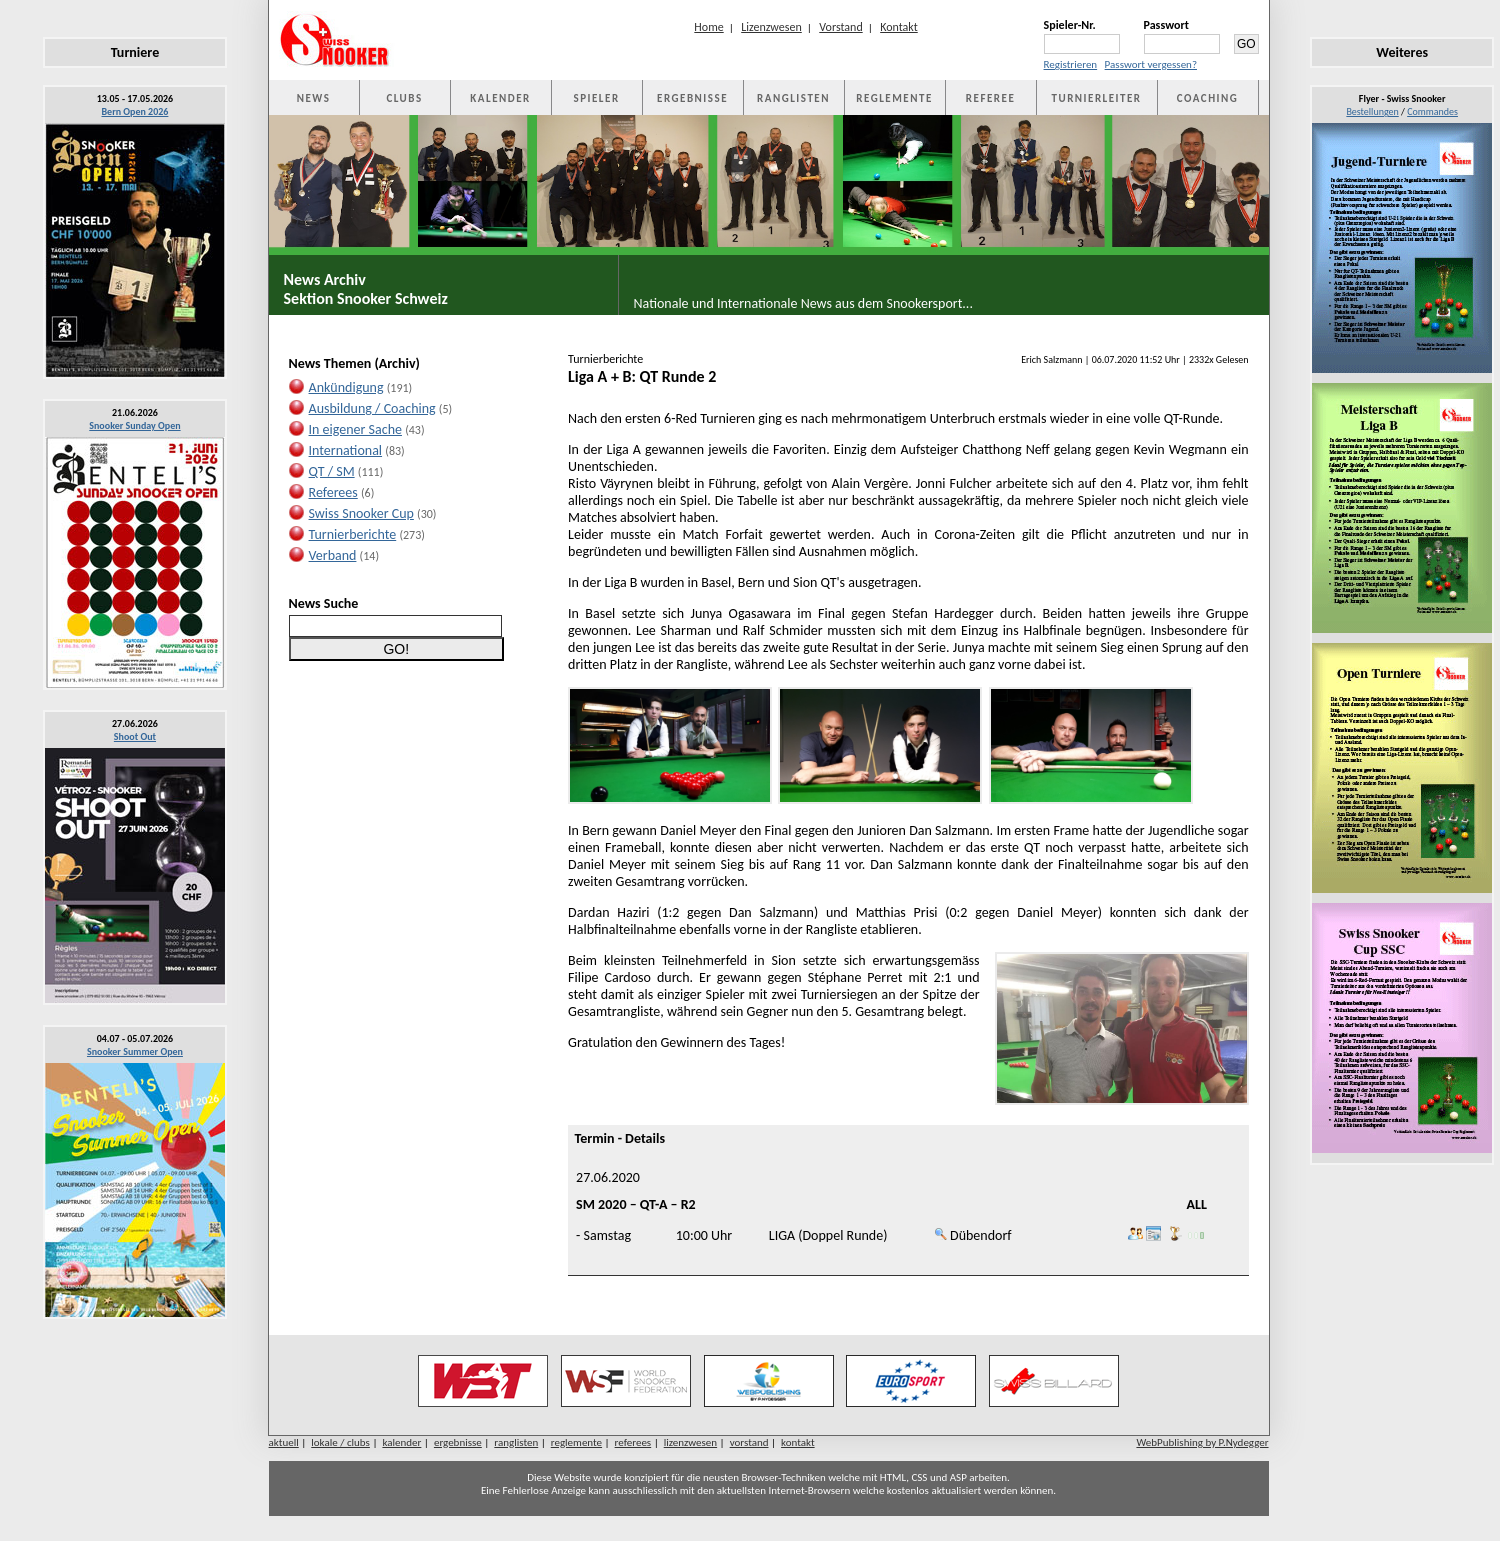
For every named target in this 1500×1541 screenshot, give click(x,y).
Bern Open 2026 (135, 111)
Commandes (1432, 111)
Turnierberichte (353, 534)
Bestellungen (1372, 111)
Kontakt (899, 27)
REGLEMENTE (894, 98)
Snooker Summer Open (135, 1051)
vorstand (749, 1442)
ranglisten (516, 1442)
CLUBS (404, 98)
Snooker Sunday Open (134, 425)
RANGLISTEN (793, 98)
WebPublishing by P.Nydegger (1202, 1442)
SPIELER (597, 98)
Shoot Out (135, 736)
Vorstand (840, 27)
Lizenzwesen (771, 27)
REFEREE (990, 98)
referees (633, 1442)
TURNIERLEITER (1097, 98)
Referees (333, 492)
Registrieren (1071, 64)
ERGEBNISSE (692, 98)
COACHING (1208, 98)
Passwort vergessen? (1151, 64)
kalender (401, 1442)
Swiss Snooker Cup (361, 513)
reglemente (576, 1442)
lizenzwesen (690, 1442)
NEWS (314, 98)
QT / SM (332, 471)
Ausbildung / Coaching (372, 408)
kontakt (798, 1442)
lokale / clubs (340, 1442)
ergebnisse (458, 1442)
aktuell (284, 1442)
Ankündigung (346, 387)
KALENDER (500, 98)
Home (708, 27)
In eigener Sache (355, 429)
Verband (333, 555)
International (346, 450)
